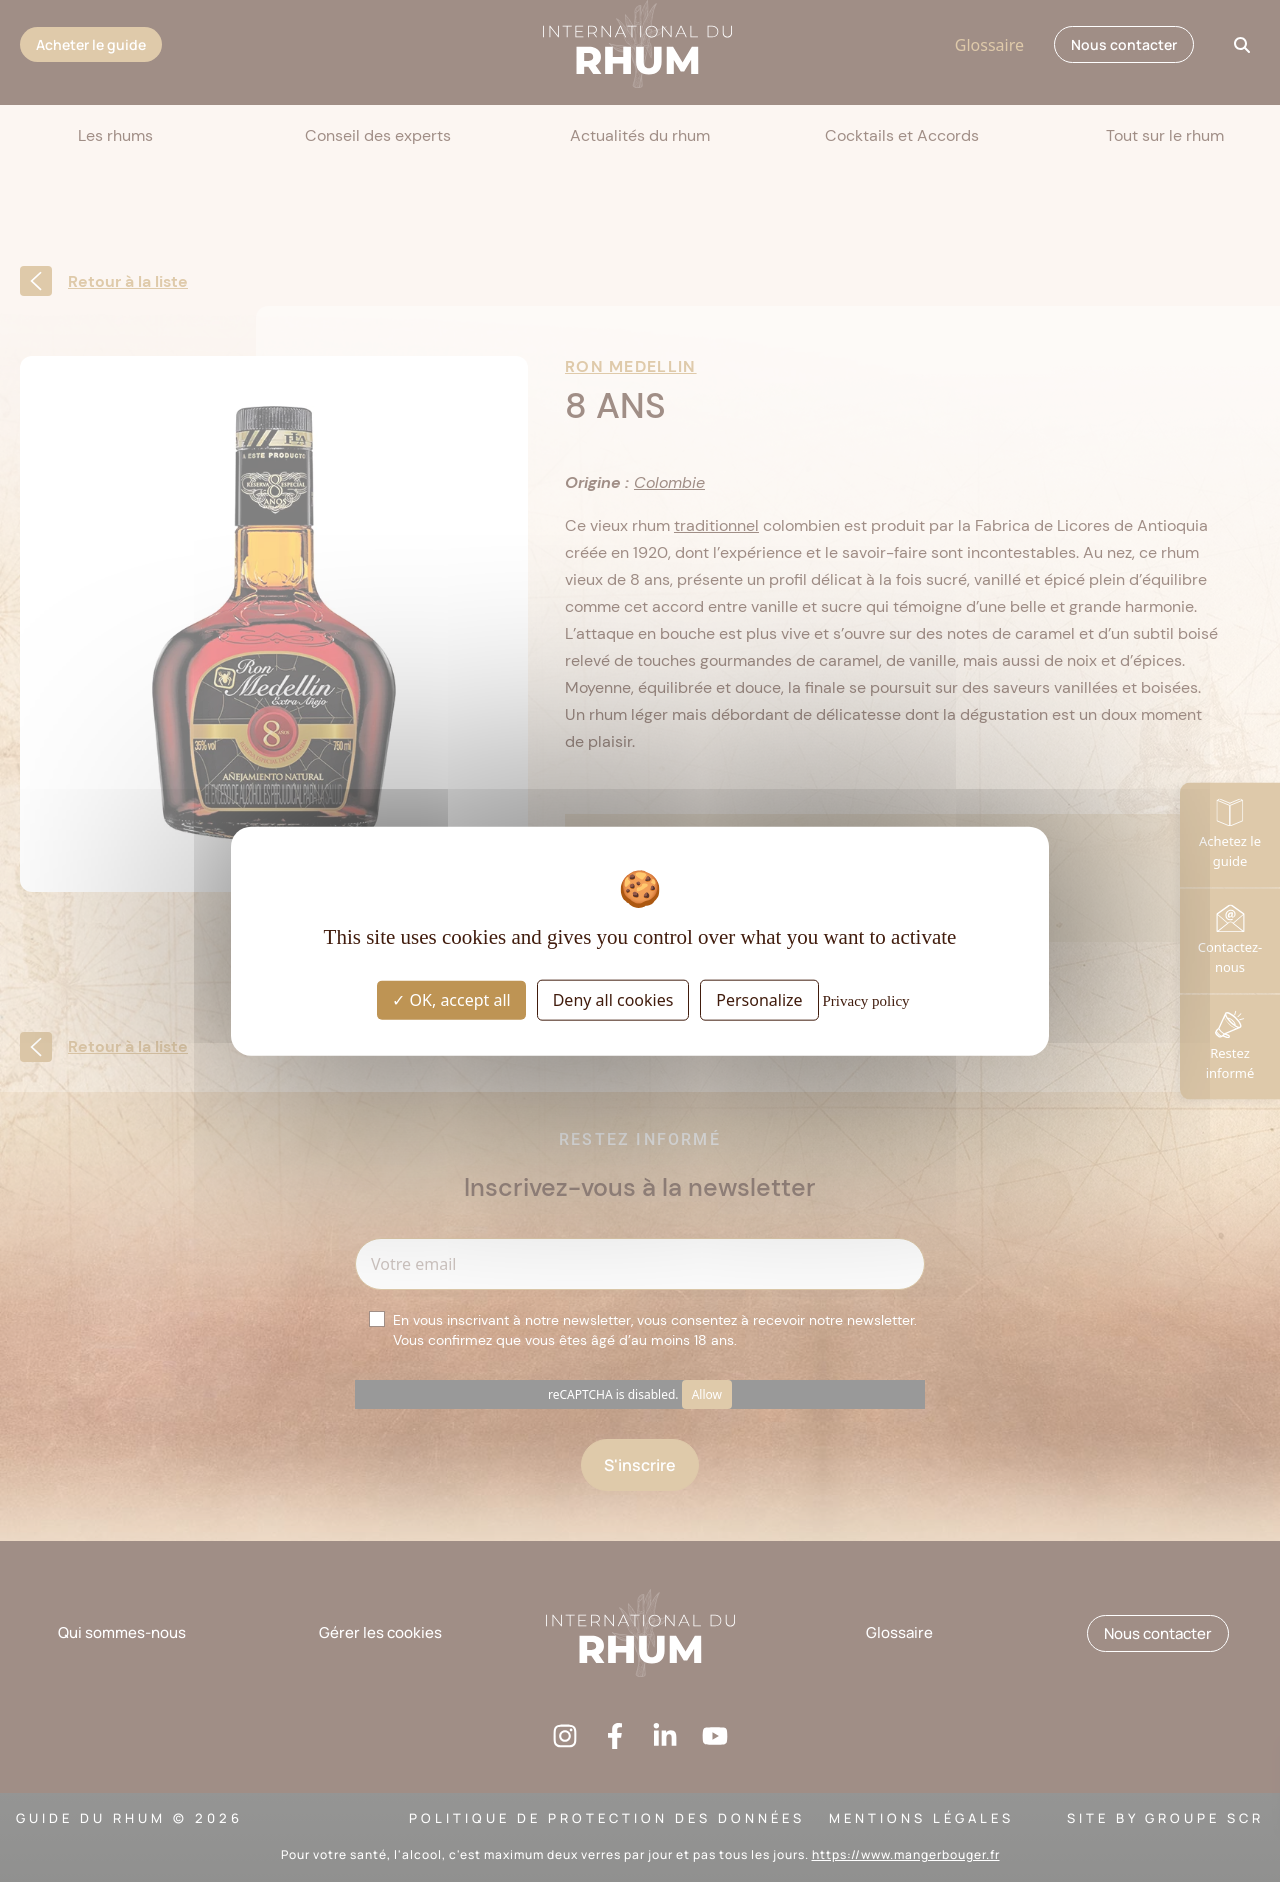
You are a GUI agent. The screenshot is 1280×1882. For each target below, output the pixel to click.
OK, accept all (451, 999)
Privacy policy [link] (866, 1000)
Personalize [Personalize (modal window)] (759, 999)
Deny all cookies (613, 999)
